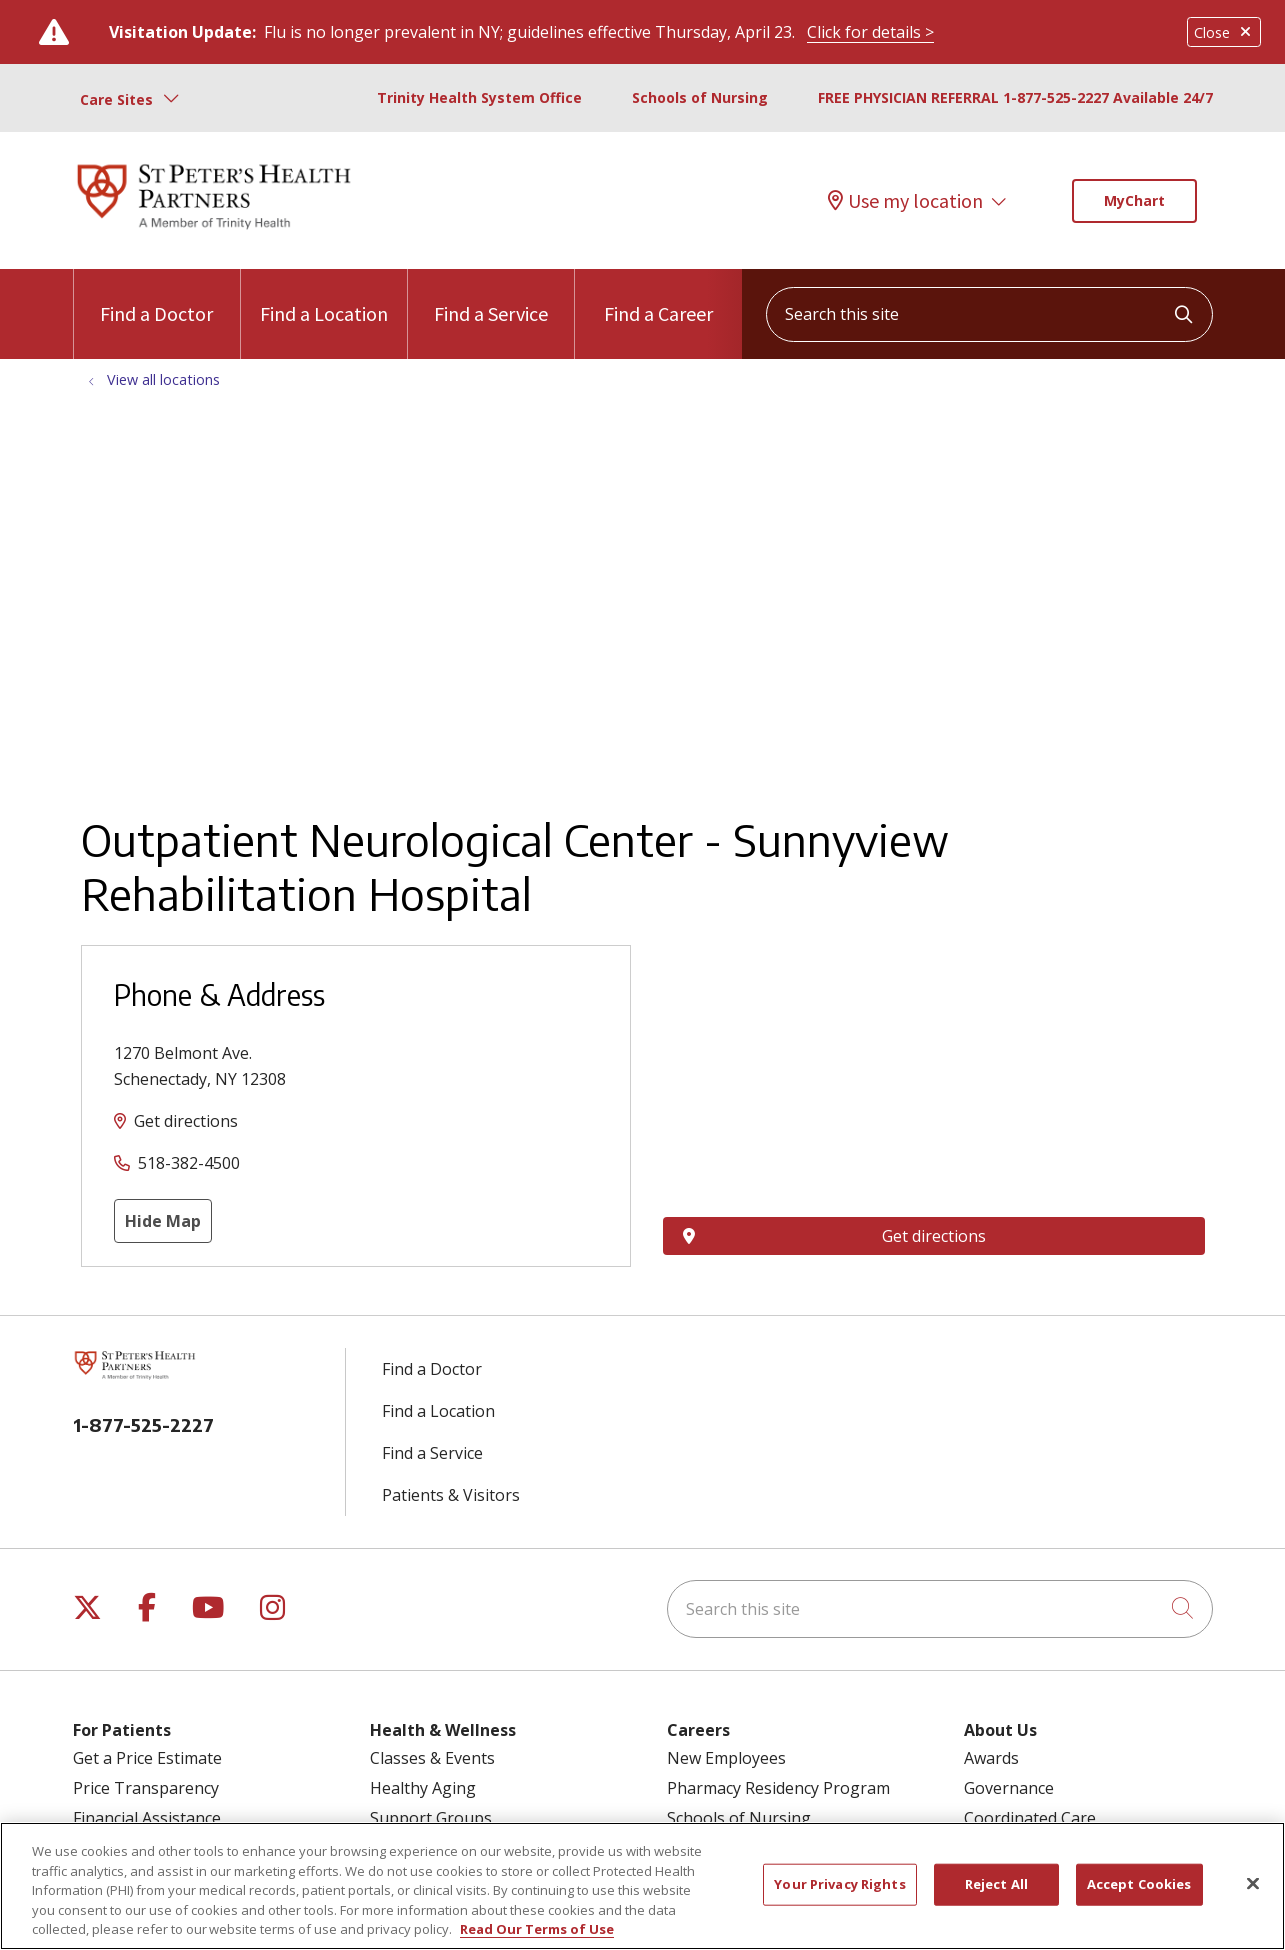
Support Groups (431, 1818)
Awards (991, 1758)
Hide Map (163, 1221)
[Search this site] (989, 314)
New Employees (726, 1758)
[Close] (1253, 1884)
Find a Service (491, 297)
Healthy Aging (423, 1788)
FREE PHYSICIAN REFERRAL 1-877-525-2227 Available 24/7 (1015, 97)
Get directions (186, 1121)
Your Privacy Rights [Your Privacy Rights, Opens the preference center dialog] (839, 1884)
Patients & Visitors (451, 1495)
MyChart (1134, 200)
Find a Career (658, 297)
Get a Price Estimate (147, 1758)
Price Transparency (146, 1788)
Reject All (996, 1884)
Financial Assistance (147, 1818)
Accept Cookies (1139, 1884)
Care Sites (116, 99)
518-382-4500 (189, 1163)
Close (1224, 32)
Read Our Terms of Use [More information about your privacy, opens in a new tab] (537, 1929)
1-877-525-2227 (143, 1424)
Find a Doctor (156, 297)
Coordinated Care (1030, 1818)
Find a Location (324, 297)
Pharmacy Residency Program (778, 1788)
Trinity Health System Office (479, 97)
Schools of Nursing (700, 97)
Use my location (905, 200)
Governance (1009, 1788)
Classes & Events (432, 1758)
